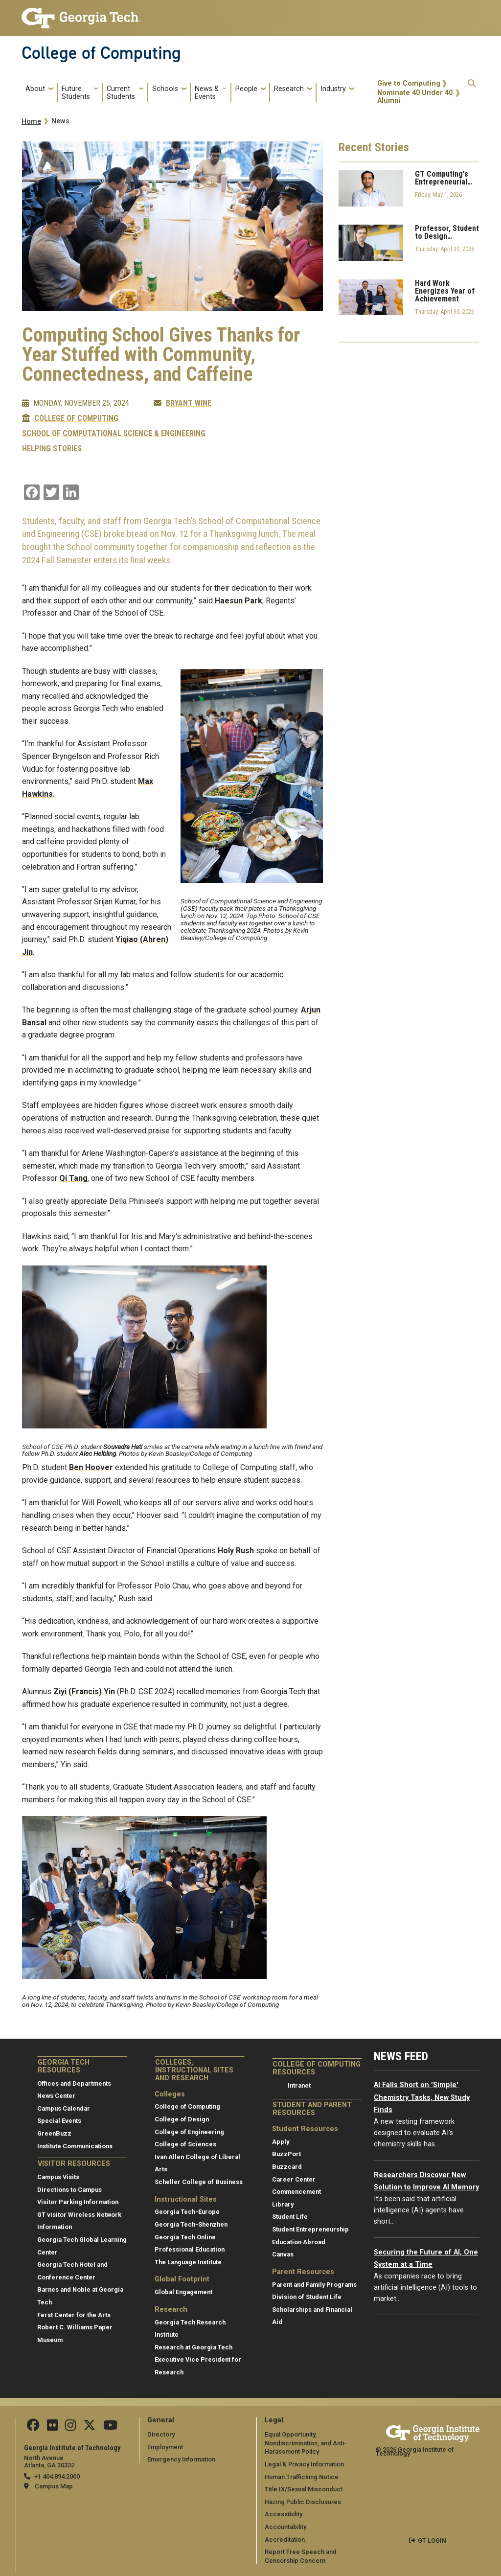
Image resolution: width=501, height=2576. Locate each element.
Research (289, 89)
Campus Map (54, 2486)
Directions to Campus (69, 2189)
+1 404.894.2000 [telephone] (57, 2476)
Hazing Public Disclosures (303, 2502)
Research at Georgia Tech (193, 2347)
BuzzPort (286, 2154)
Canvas (283, 2254)
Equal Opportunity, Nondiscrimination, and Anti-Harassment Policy (305, 2443)
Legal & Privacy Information (304, 2464)
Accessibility (283, 2514)
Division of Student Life (307, 2296)
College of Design (182, 2119)
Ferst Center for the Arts (74, 2315)
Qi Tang (73, 1178)
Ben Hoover (91, 1467)
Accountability (285, 2526)
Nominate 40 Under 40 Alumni (415, 97)
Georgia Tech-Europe (187, 2211)
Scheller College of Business (199, 2181)
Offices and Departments (74, 2083)
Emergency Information (181, 2459)
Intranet (299, 2085)
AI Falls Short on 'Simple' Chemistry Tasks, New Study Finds (422, 2097)
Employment (165, 2447)
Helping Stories (52, 449)
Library (283, 2204)
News (60, 121)
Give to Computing (408, 83)
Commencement (296, 2191)
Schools (165, 89)
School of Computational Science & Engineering (113, 433)
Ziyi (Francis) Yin (84, 1691)
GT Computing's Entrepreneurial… (443, 178)
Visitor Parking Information (77, 2202)
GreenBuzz (54, 2133)
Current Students (121, 93)
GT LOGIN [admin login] (432, 2540)
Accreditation (285, 2539)
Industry (333, 89)
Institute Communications (75, 2146)
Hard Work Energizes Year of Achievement (445, 291)
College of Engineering (189, 2132)
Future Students (76, 93)
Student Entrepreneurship (310, 2229)
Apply (280, 2141)
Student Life (290, 2216)
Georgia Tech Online (185, 2237)
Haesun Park (238, 600)
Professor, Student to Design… (447, 232)
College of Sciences (185, 2144)
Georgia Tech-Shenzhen (191, 2224)
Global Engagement (183, 2292)
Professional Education (190, 2249)
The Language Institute (188, 2262)
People (246, 89)
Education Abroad (298, 2242)
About (35, 89)
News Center (56, 2095)
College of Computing (101, 53)
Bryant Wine (188, 403)
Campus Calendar (63, 2108)
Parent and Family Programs (314, 2284)
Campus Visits (58, 2177)
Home (31, 121)
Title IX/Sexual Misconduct (303, 2489)
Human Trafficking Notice (302, 2477)
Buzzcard (287, 2166)
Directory (161, 2434)
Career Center (294, 2179)
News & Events (207, 93)
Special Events (59, 2120)
